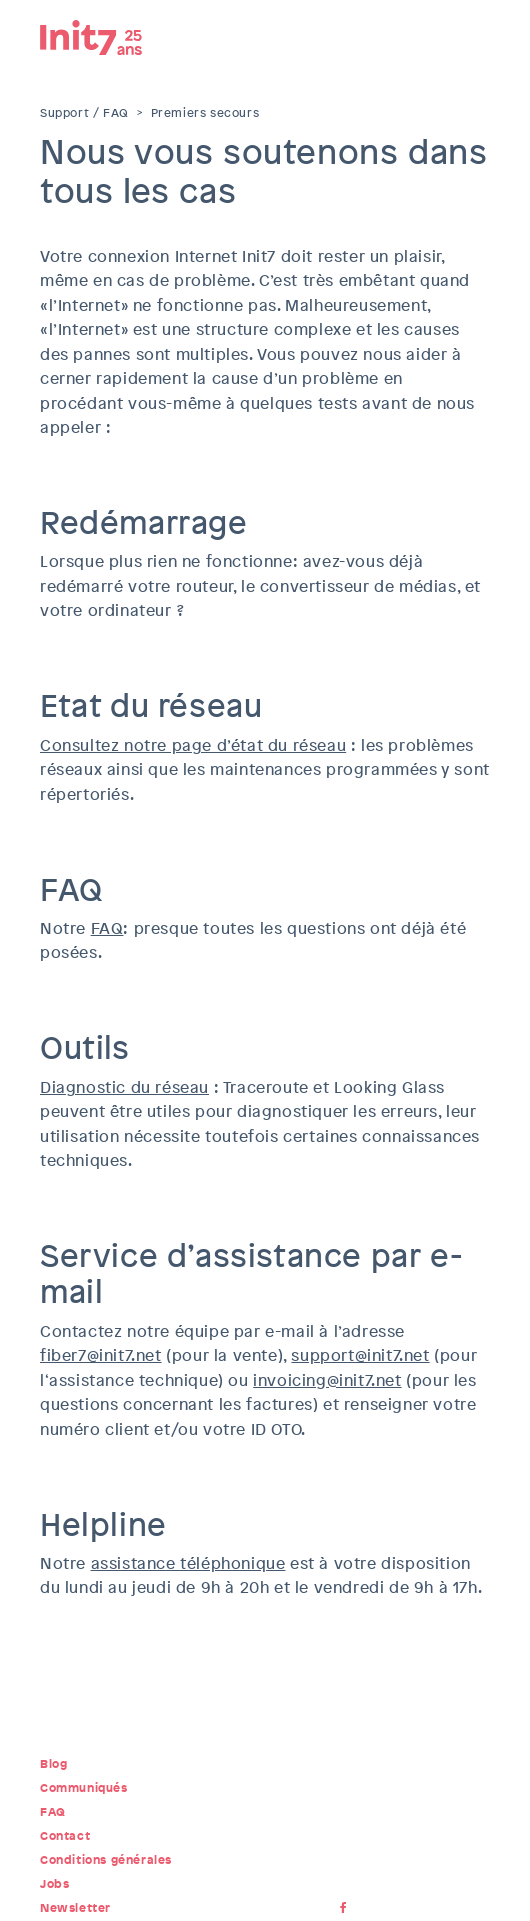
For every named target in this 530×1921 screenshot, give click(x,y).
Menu (475, 35)
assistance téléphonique (188, 1563)
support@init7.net (360, 1355)
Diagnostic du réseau (124, 1087)
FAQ (107, 928)
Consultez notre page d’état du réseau (193, 745)
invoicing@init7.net (327, 1380)
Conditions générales (106, 1860)
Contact (65, 1836)
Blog (53, 1764)
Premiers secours (205, 113)
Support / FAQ (84, 113)
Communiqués (84, 1788)
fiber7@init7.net (101, 1355)
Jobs (54, 1884)
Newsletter (75, 1908)
